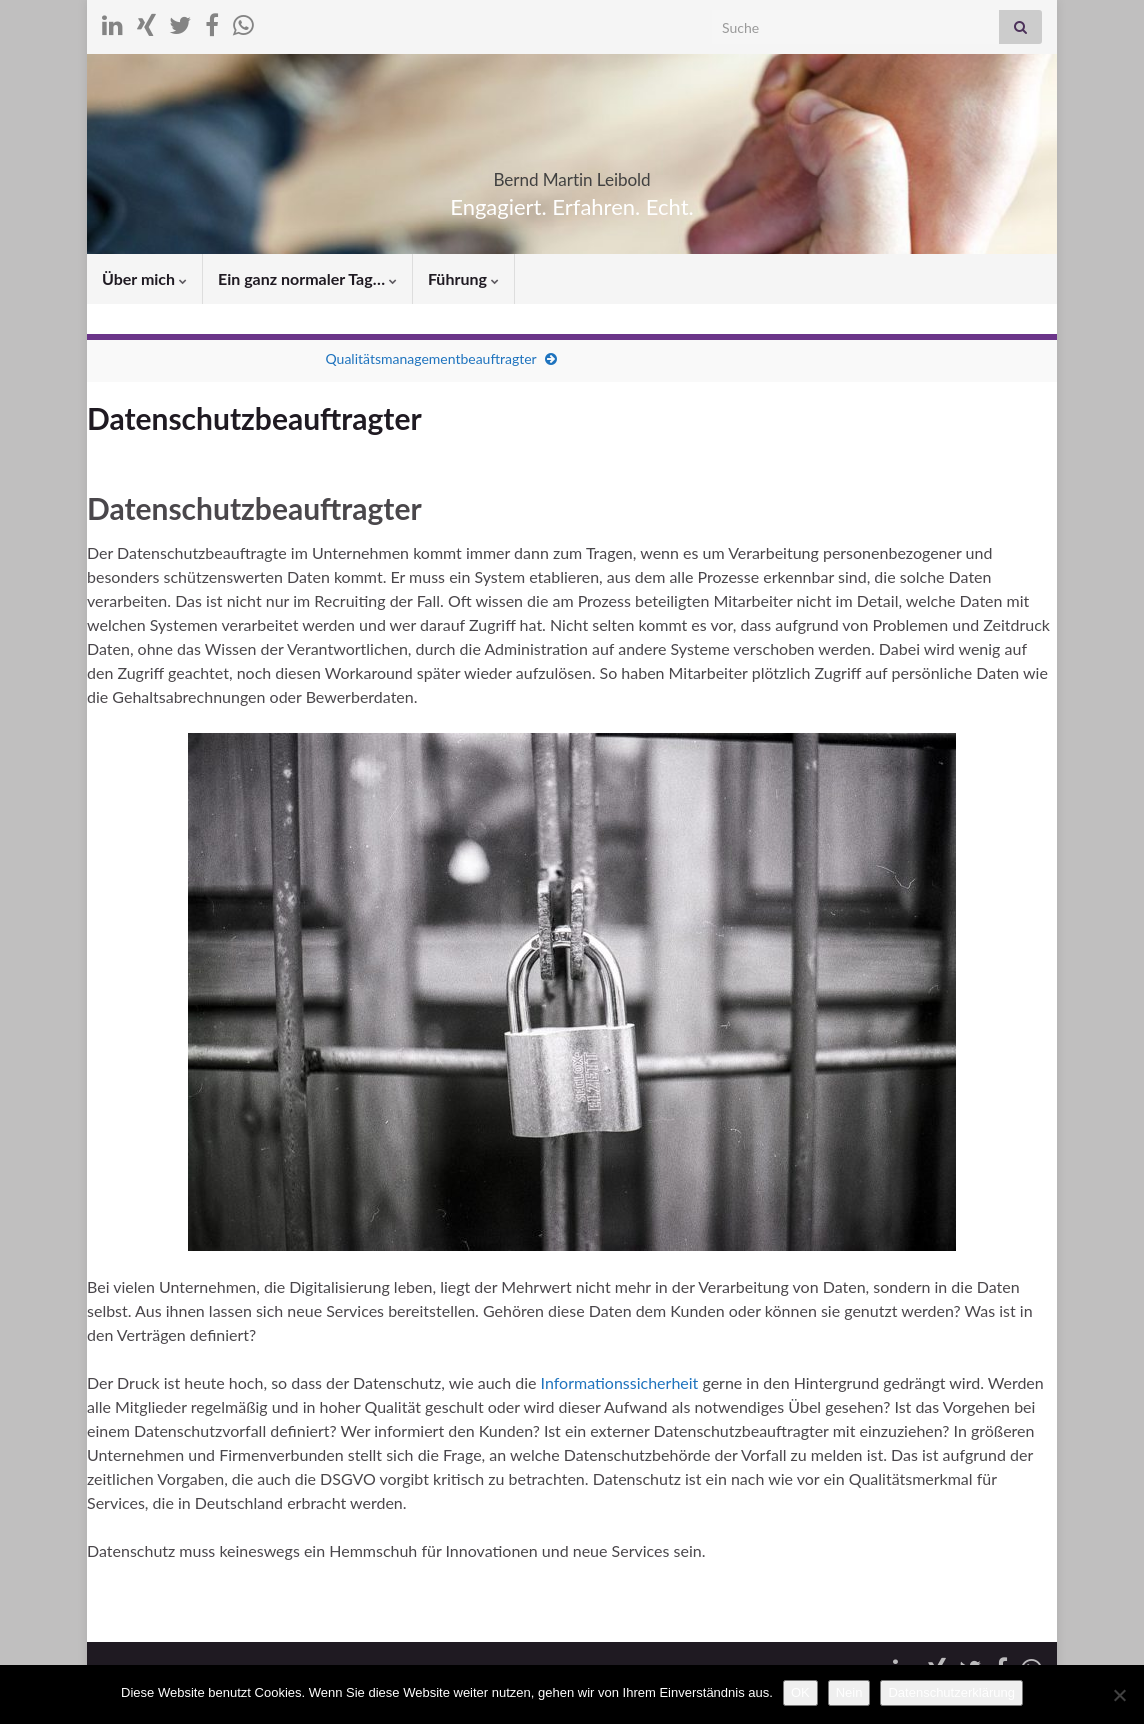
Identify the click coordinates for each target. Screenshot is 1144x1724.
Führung (463, 278)
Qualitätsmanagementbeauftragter (430, 358)
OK (800, 1692)
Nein (849, 1692)
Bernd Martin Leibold (572, 173)
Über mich (144, 278)
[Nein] (1119, 1695)
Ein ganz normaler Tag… (307, 278)
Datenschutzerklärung (951, 1692)
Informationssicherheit (622, 1382)
